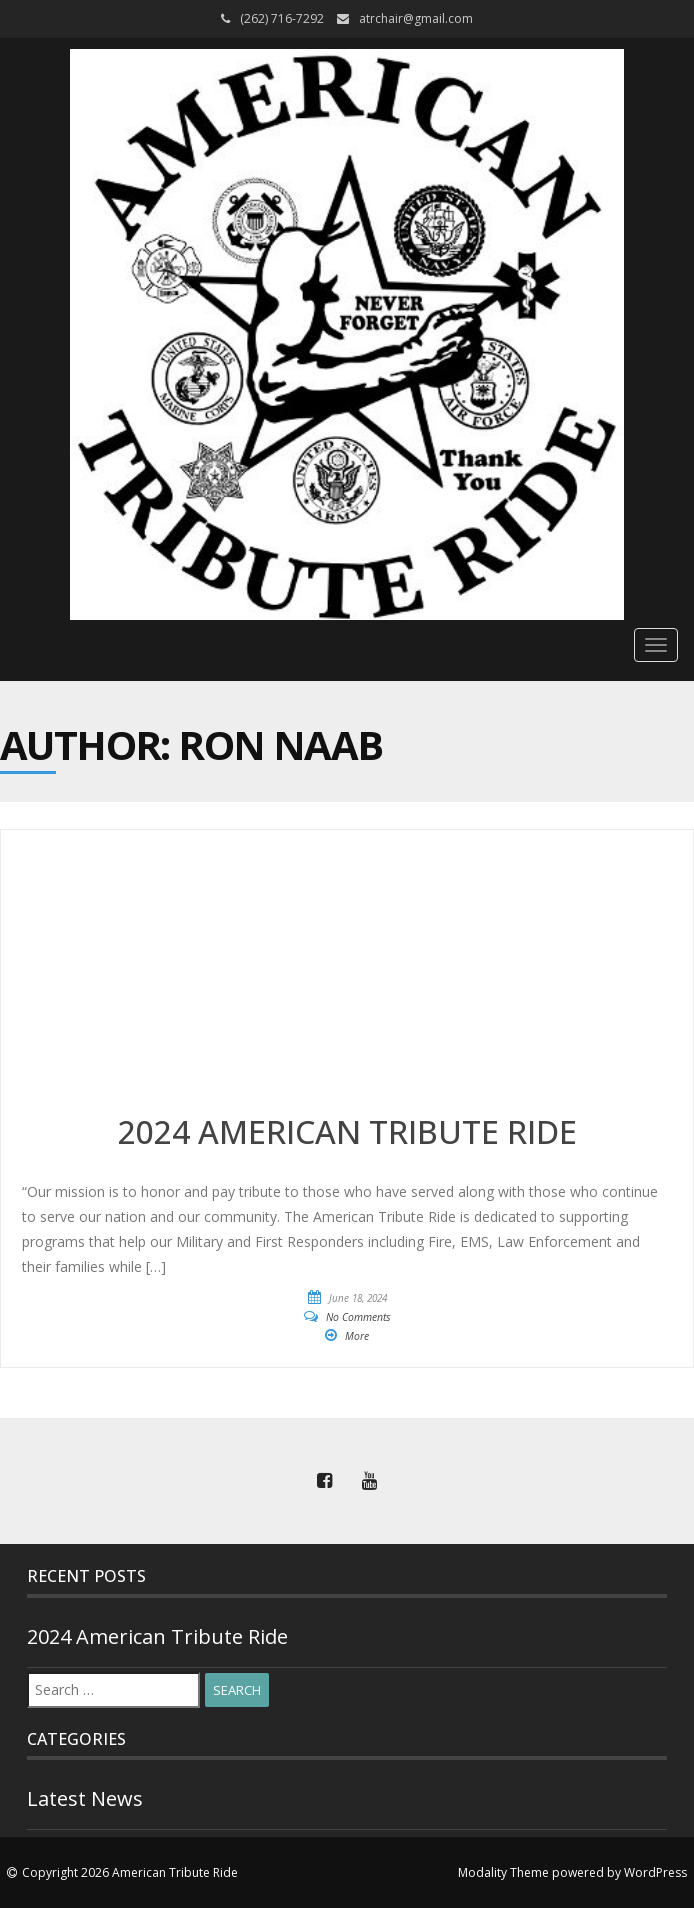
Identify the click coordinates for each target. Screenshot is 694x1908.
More (357, 1336)
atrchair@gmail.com (416, 18)
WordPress (655, 1872)
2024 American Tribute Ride (157, 1636)
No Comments (358, 1317)
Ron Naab (280, 744)
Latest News (85, 1798)
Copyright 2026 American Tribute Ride (130, 1872)
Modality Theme (503, 1872)
